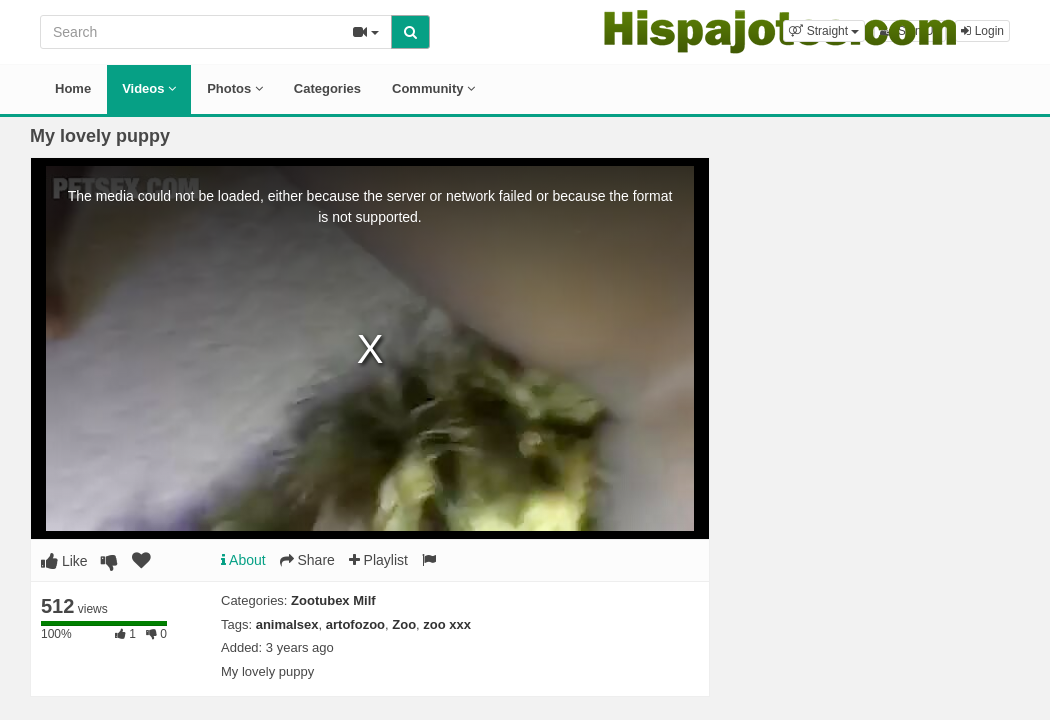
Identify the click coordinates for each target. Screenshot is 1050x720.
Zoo (404, 624)
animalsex (287, 624)
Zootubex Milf (333, 600)
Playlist (378, 560)
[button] (824, 31)
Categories (327, 88)
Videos (149, 88)
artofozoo (355, 624)
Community (433, 88)
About (243, 560)
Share (307, 560)
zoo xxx (447, 624)
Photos (235, 88)
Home (73, 88)
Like (64, 561)
